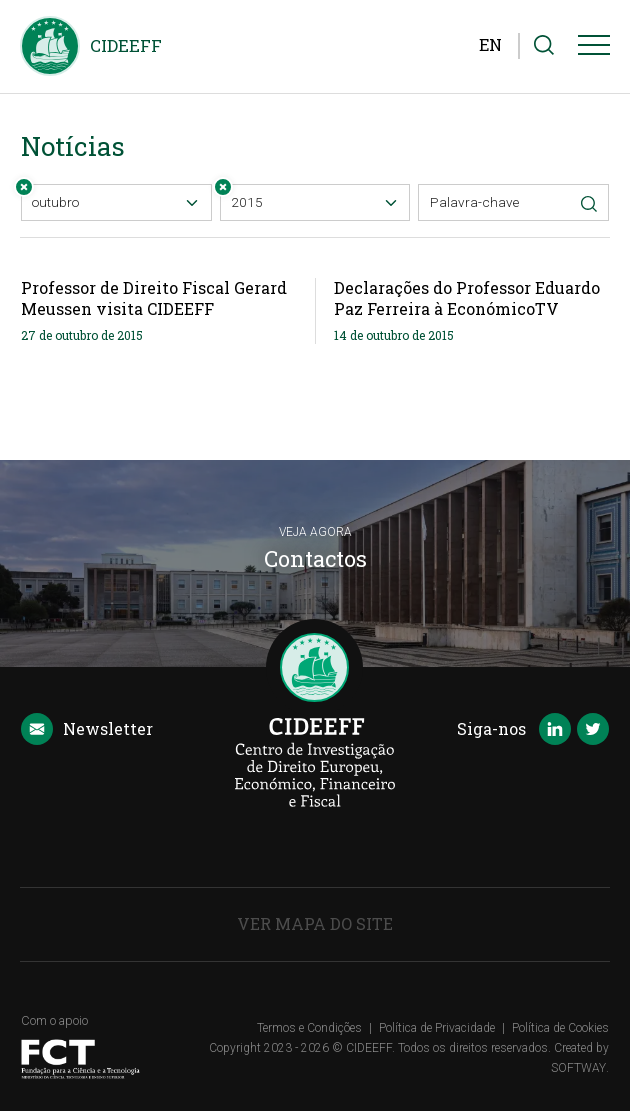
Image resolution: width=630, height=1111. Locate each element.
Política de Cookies (560, 1028)
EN (490, 44)
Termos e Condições (309, 1028)
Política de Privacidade (437, 1028)
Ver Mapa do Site (315, 923)
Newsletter (87, 730)
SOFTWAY (578, 1068)
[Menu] (594, 49)
